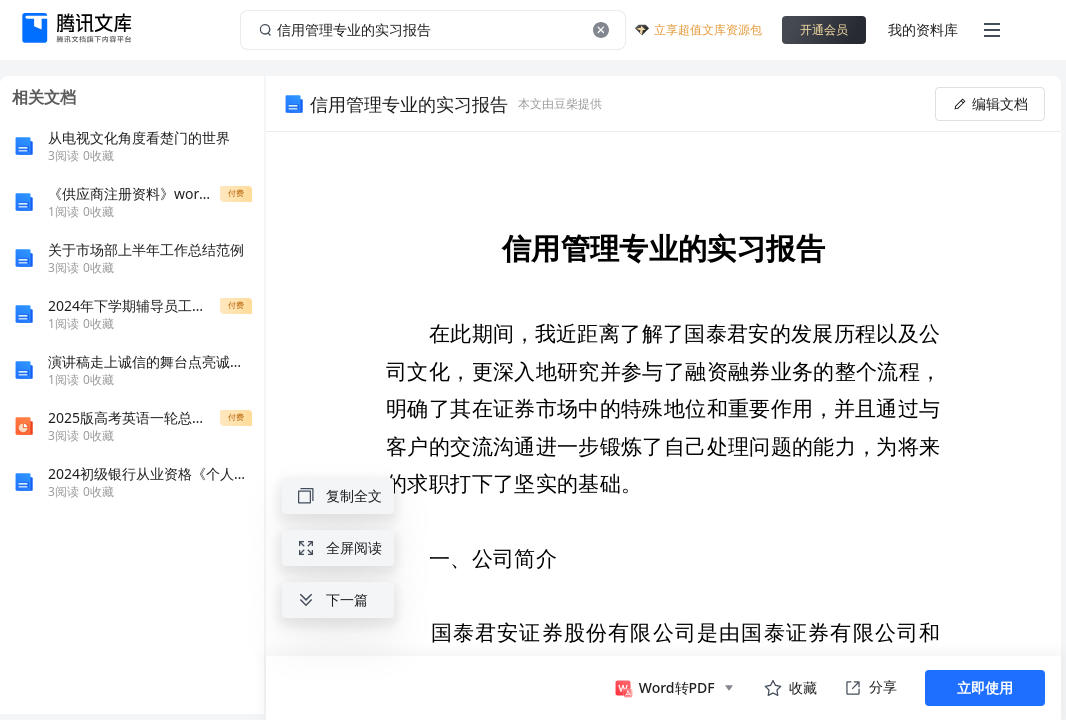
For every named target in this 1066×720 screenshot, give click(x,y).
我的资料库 (923, 29)
